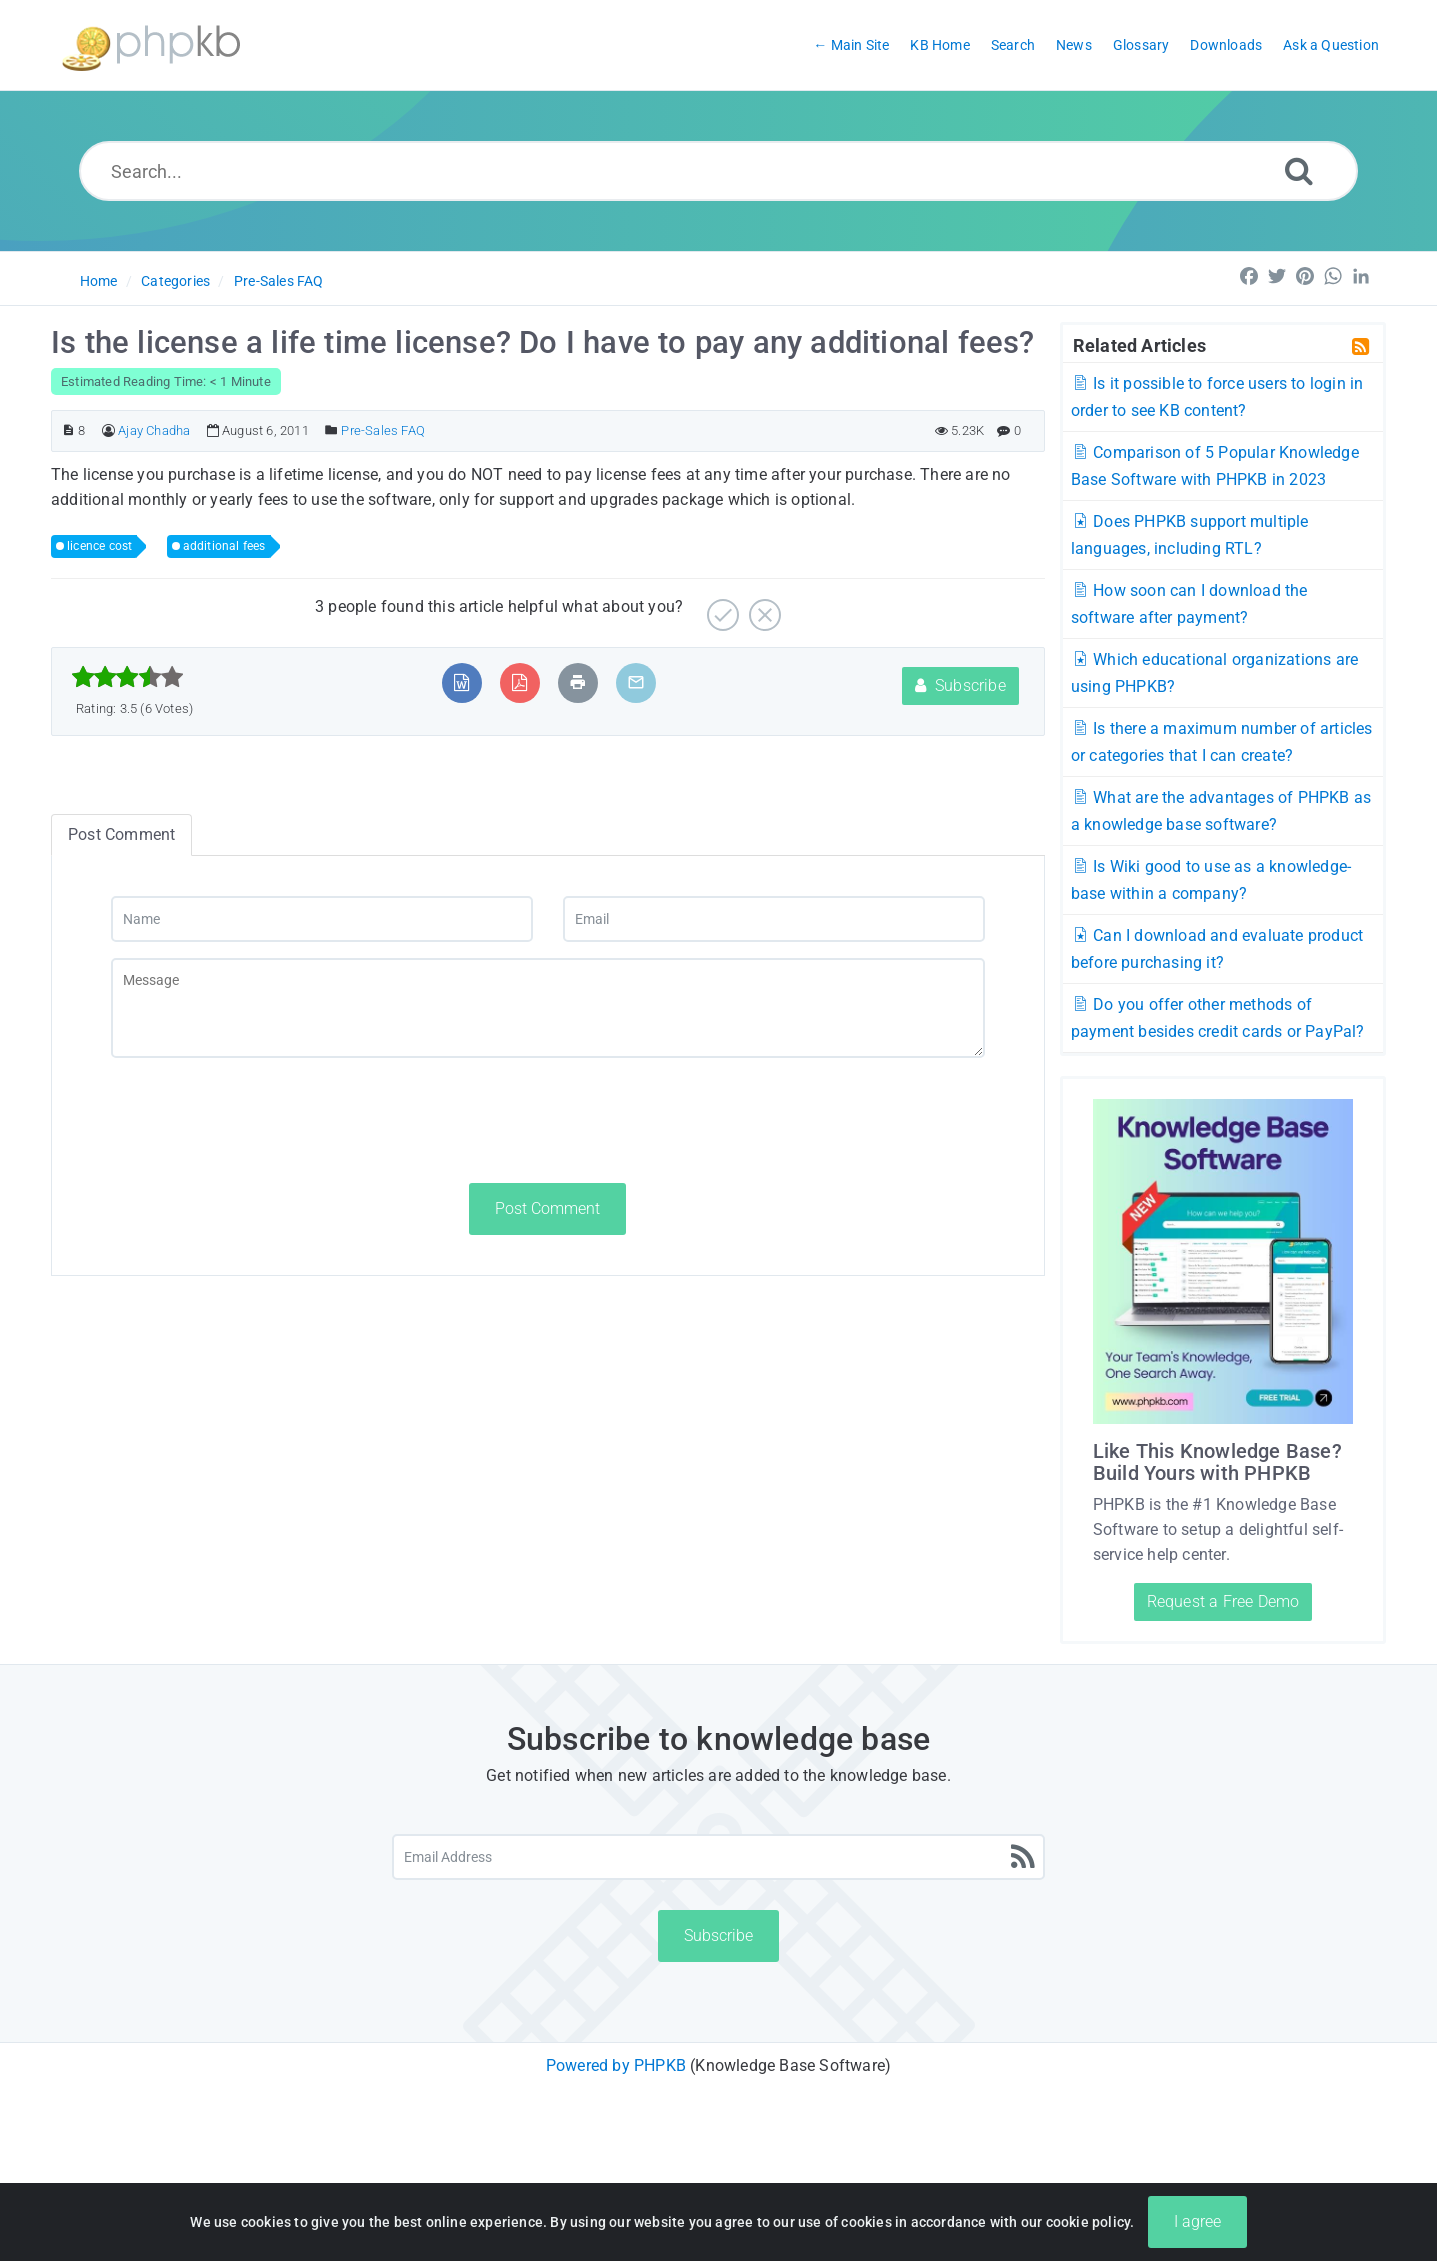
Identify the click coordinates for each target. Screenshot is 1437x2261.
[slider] (127, 677)
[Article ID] (68, 430)
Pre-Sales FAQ (279, 281)
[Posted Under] (331, 430)
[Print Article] (578, 682)
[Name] (322, 919)
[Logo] (151, 45)
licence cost (99, 546)
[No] (762, 607)
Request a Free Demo (1223, 1601)
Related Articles (1139, 345)
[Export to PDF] (519, 682)
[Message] (548, 1008)
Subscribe (960, 685)
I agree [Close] (1197, 2233)
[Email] (774, 919)
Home (99, 281)
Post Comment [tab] (121, 834)
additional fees (224, 546)
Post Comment (547, 1208)
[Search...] (718, 171)
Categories (175, 281)
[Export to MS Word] (461, 682)
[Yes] (720, 607)
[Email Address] (718, 1857)
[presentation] (263, 1120)
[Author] (108, 430)
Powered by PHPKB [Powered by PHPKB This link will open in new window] (616, 2065)
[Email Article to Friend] (636, 682)
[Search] (1299, 170)
